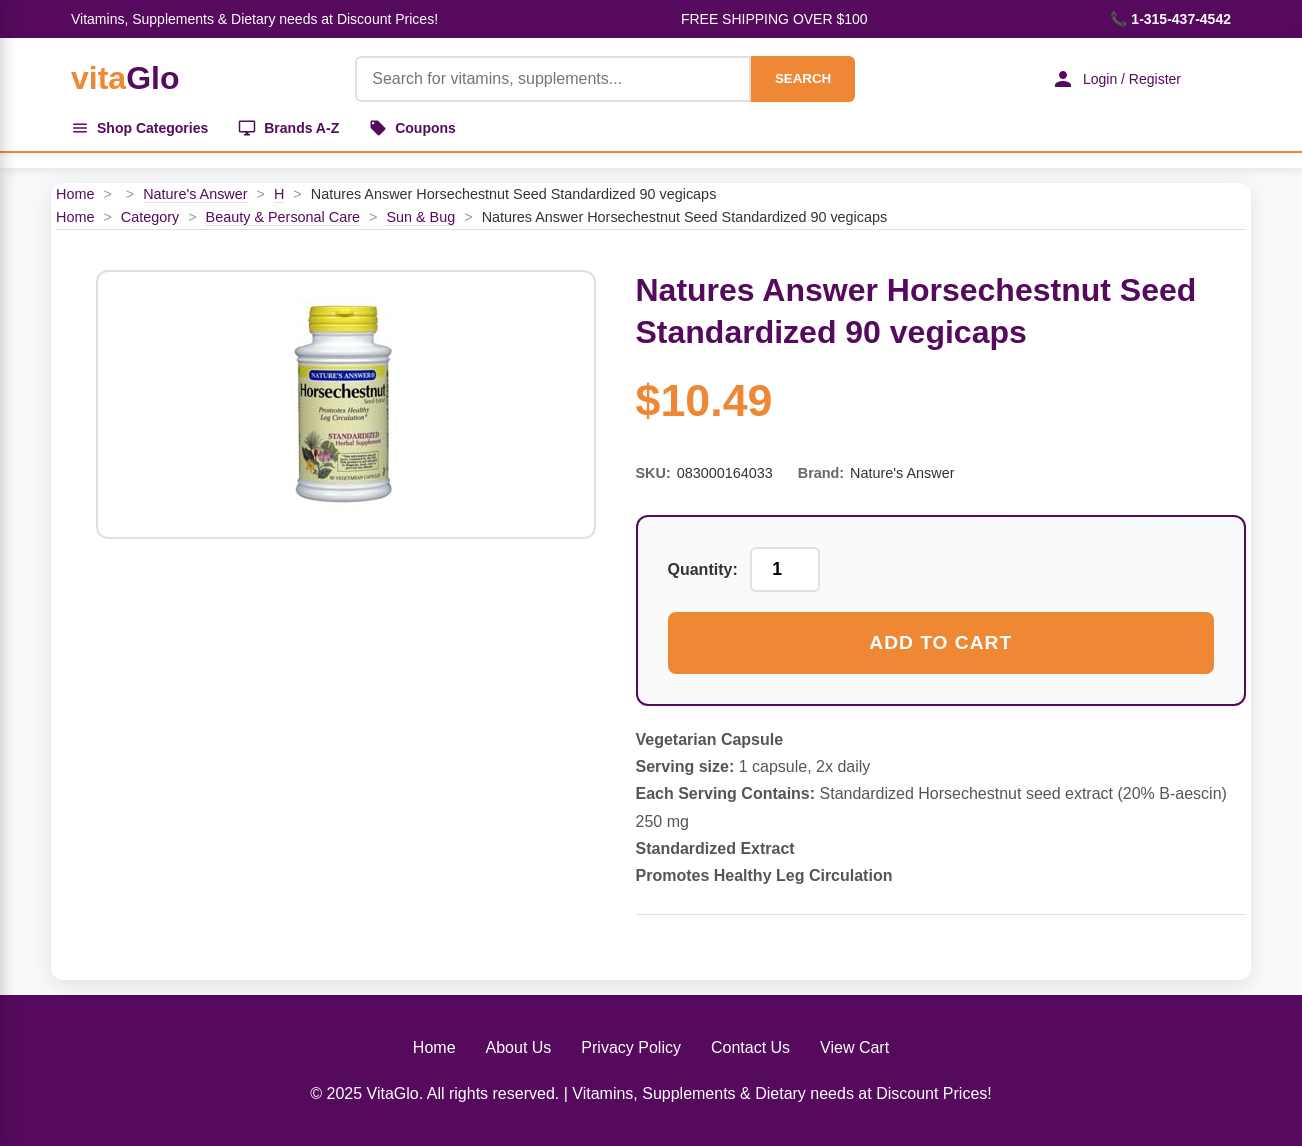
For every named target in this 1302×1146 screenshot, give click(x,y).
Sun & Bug (420, 217)
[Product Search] (553, 79)
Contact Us (750, 1047)
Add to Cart (940, 642)
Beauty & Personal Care (283, 217)
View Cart (854, 1047)
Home (75, 194)
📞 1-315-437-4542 (1170, 19)
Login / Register (1116, 79)
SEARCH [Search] (803, 78)
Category (150, 217)
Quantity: (703, 569)
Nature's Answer (195, 194)
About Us (519, 1047)
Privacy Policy (631, 1047)
